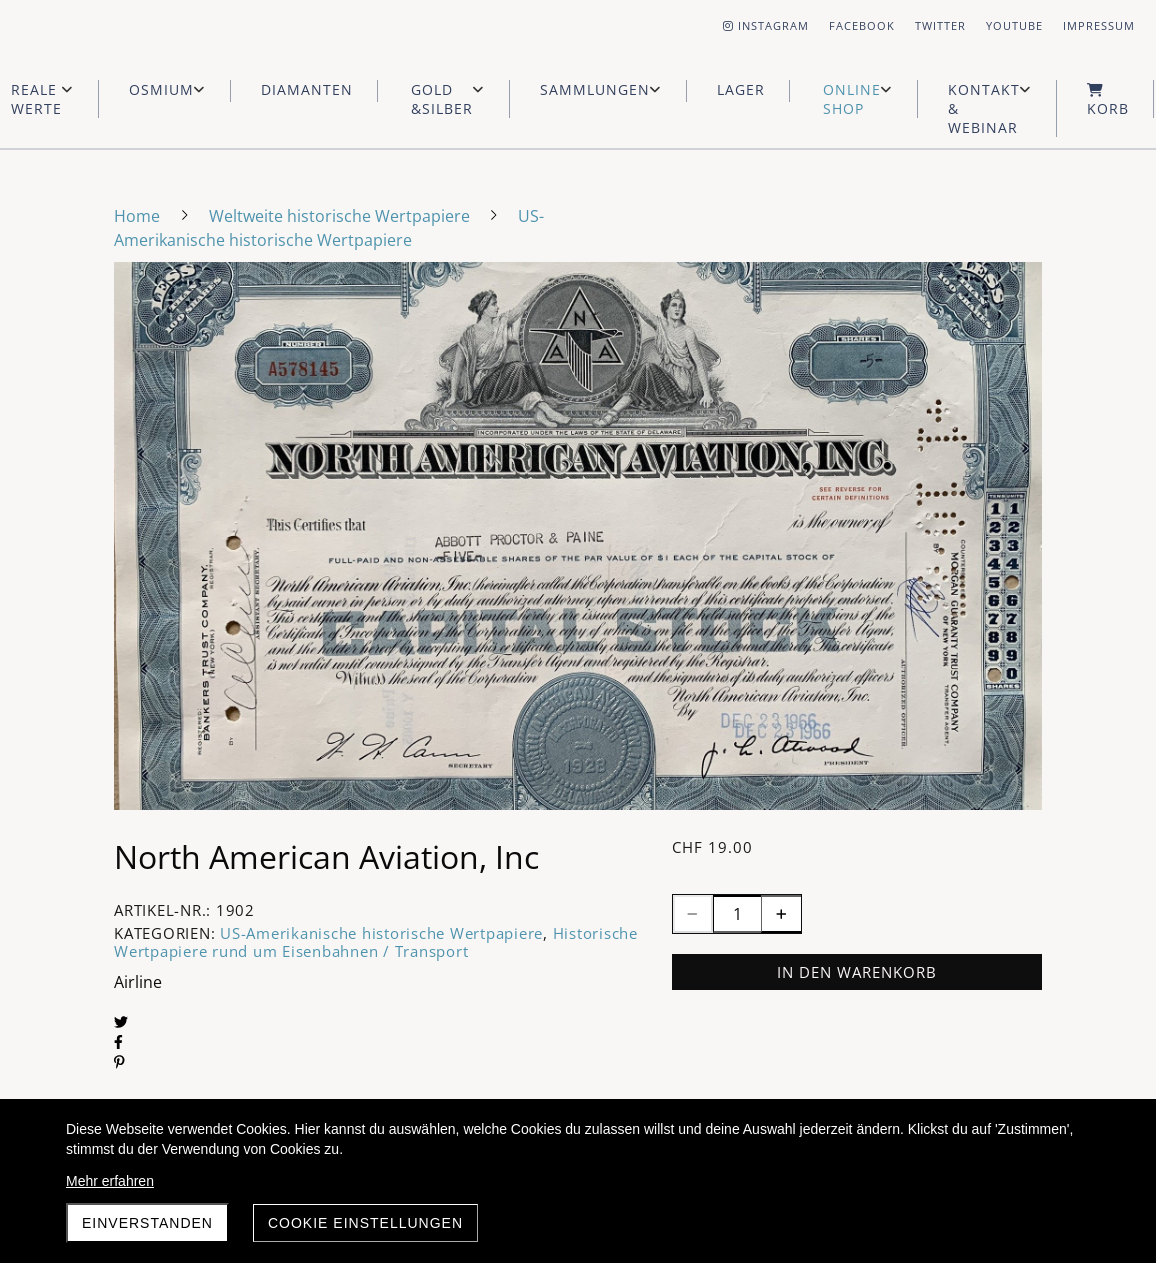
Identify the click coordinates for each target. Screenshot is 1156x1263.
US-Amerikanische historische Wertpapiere (381, 933)
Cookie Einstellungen (365, 1223)
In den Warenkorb (857, 972)
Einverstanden (147, 1223)
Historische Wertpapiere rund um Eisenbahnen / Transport (376, 942)
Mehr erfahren (110, 1181)
